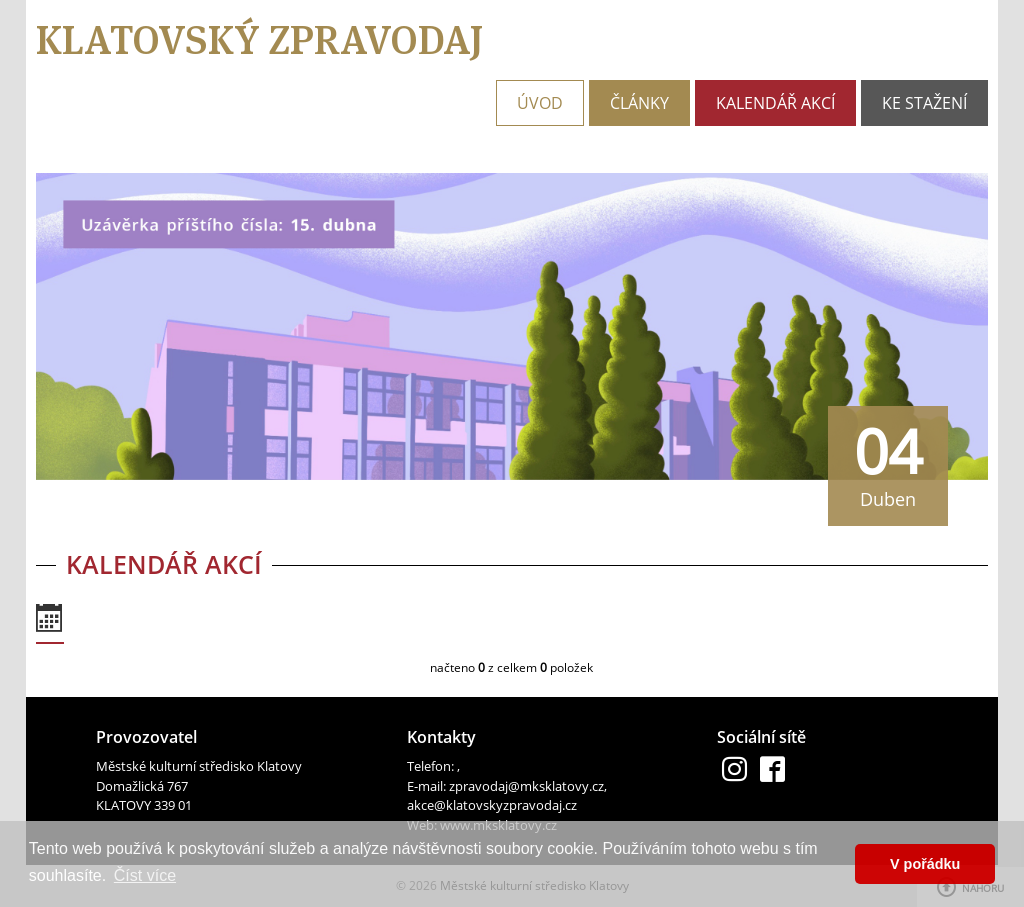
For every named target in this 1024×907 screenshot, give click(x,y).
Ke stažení (924, 103)
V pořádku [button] (925, 864)
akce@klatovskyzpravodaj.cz (492, 805)
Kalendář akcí (775, 103)
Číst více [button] (145, 875)
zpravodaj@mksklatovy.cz (526, 786)
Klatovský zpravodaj (259, 40)
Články (639, 103)
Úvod (540, 103)
